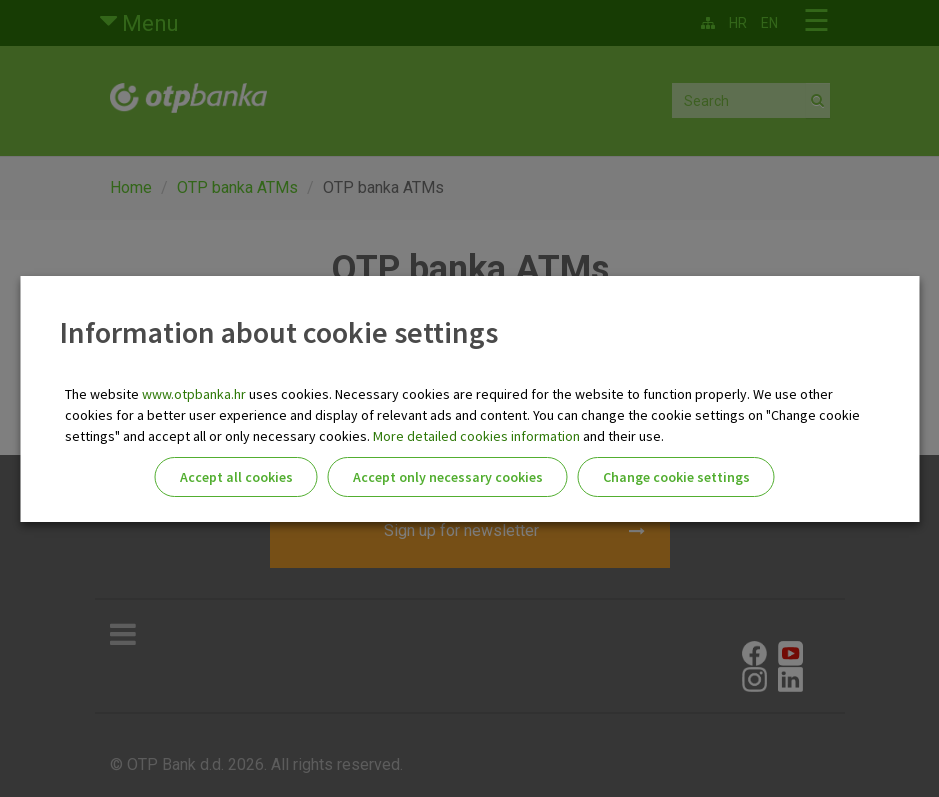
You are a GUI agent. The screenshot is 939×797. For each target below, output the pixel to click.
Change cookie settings (676, 477)
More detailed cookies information (476, 436)
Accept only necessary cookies (448, 477)
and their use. (622, 436)
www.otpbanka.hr (194, 394)
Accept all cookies (236, 477)
